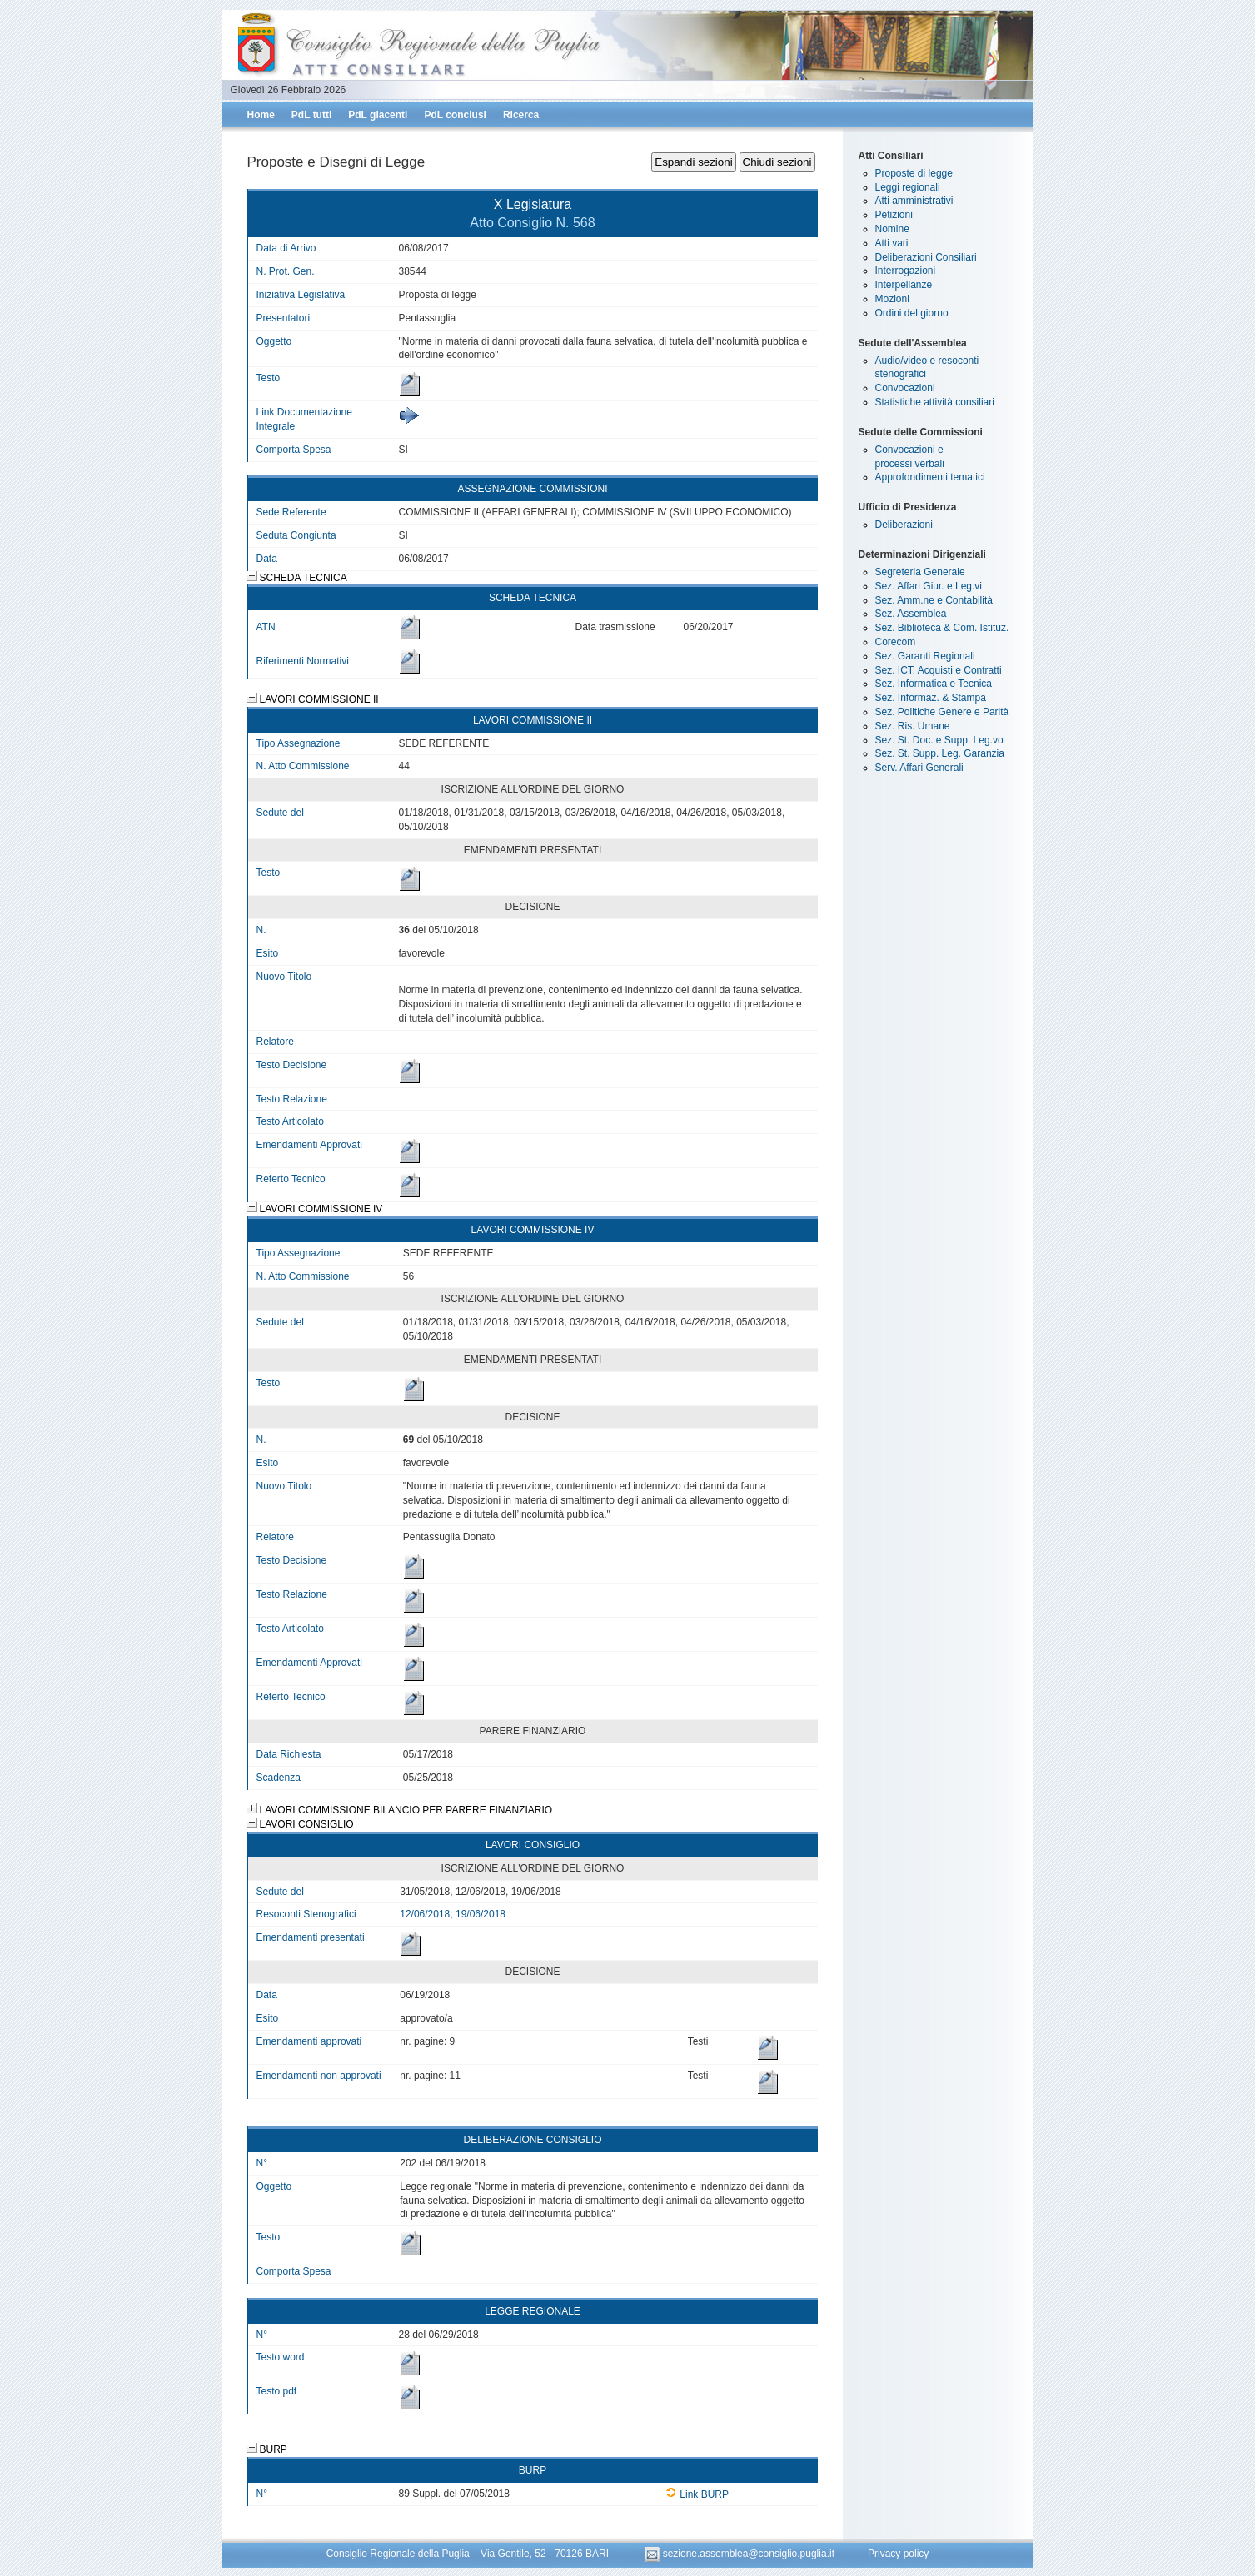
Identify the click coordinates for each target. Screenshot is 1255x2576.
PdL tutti (311, 115)
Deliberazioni (904, 524)
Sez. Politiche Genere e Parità (942, 712)
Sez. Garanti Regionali (925, 656)
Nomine (892, 229)
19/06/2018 (480, 1914)
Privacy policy (898, 2553)
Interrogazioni (905, 270)
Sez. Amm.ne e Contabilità (934, 600)
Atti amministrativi (914, 200)
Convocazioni (905, 388)
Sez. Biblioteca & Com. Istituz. (942, 628)
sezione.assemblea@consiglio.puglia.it (741, 2553)
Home (261, 115)
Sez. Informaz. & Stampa (930, 698)
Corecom (895, 642)
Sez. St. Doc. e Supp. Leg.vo (939, 740)
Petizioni (894, 215)
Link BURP (697, 2494)
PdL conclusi (455, 115)
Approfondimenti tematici (930, 477)
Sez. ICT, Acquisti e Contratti (938, 670)
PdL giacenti (377, 115)
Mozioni (892, 299)
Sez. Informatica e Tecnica (934, 683)
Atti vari (892, 243)
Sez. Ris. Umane (912, 726)
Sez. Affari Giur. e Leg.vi (929, 586)
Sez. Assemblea (911, 613)
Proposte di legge (914, 173)
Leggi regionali (907, 187)
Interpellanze (904, 285)
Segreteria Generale (920, 572)
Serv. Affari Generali (919, 767)
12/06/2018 (425, 1914)
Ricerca (521, 115)
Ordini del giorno (912, 313)
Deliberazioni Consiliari (926, 257)
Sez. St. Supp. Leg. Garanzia (939, 753)
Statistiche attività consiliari (934, 402)
